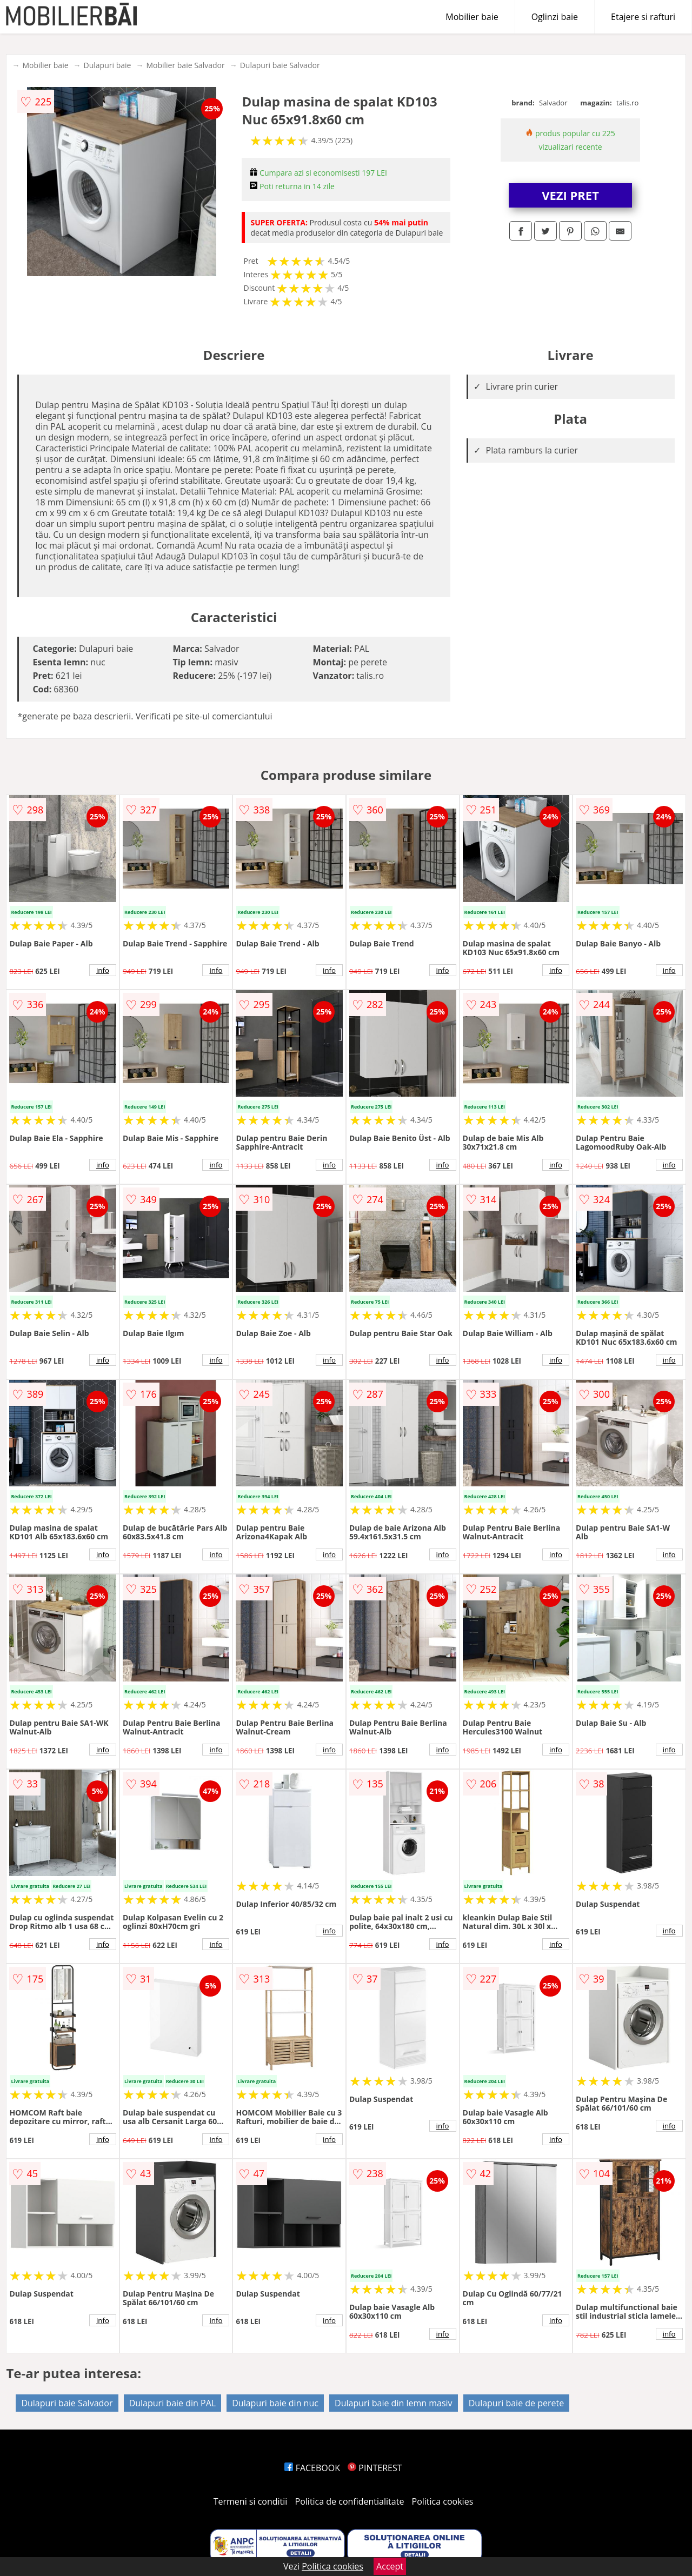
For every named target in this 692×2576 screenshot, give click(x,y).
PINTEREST (375, 2468)
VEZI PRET (570, 195)
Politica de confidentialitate (349, 2501)
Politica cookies (443, 2501)
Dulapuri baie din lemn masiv (394, 2403)
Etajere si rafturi (643, 17)
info (102, 970)
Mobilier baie (471, 17)
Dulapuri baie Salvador (280, 65)
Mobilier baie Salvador (185, 65)
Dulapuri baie (107, 65)
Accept (389, 2566)
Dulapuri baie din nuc (275, 2403)
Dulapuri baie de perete (516, 2403)
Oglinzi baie (554, 17)
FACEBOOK (312, 2468)
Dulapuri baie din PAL (172, 2403)
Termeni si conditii (251, 2501)
